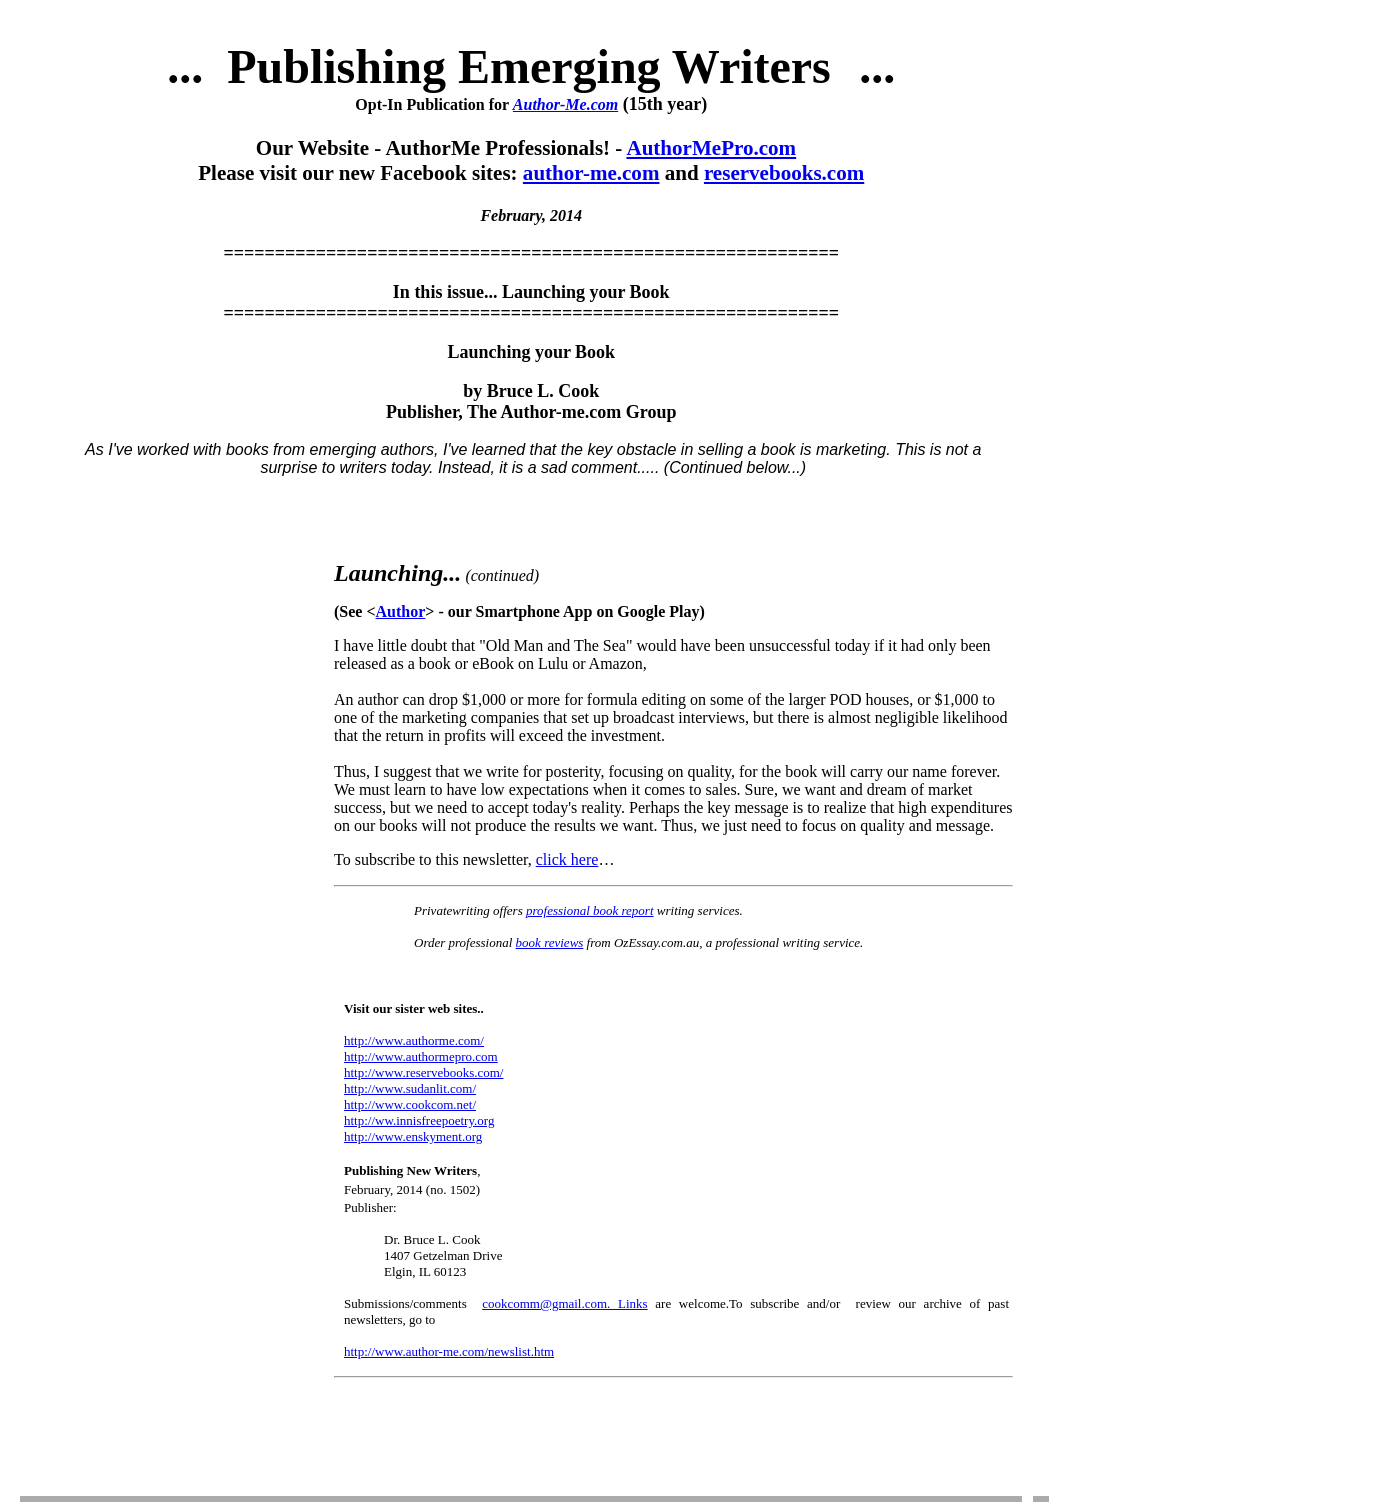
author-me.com (591, 173)
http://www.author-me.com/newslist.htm (449, 1351)
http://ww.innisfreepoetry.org (419, 1120)
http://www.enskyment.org (413, 1136)
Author (401, 611)
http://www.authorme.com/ (414, 1040)
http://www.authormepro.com (421, 1056)
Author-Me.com (565, 104)
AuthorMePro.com (711, 148)
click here (567, 859)
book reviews (550, 942)
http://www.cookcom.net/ (410, 1104)
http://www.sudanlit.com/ (410, 1088)
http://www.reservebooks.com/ (423, 1072)
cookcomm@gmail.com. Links (565, 1303)
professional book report (590, 910)
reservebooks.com (784, 173)
